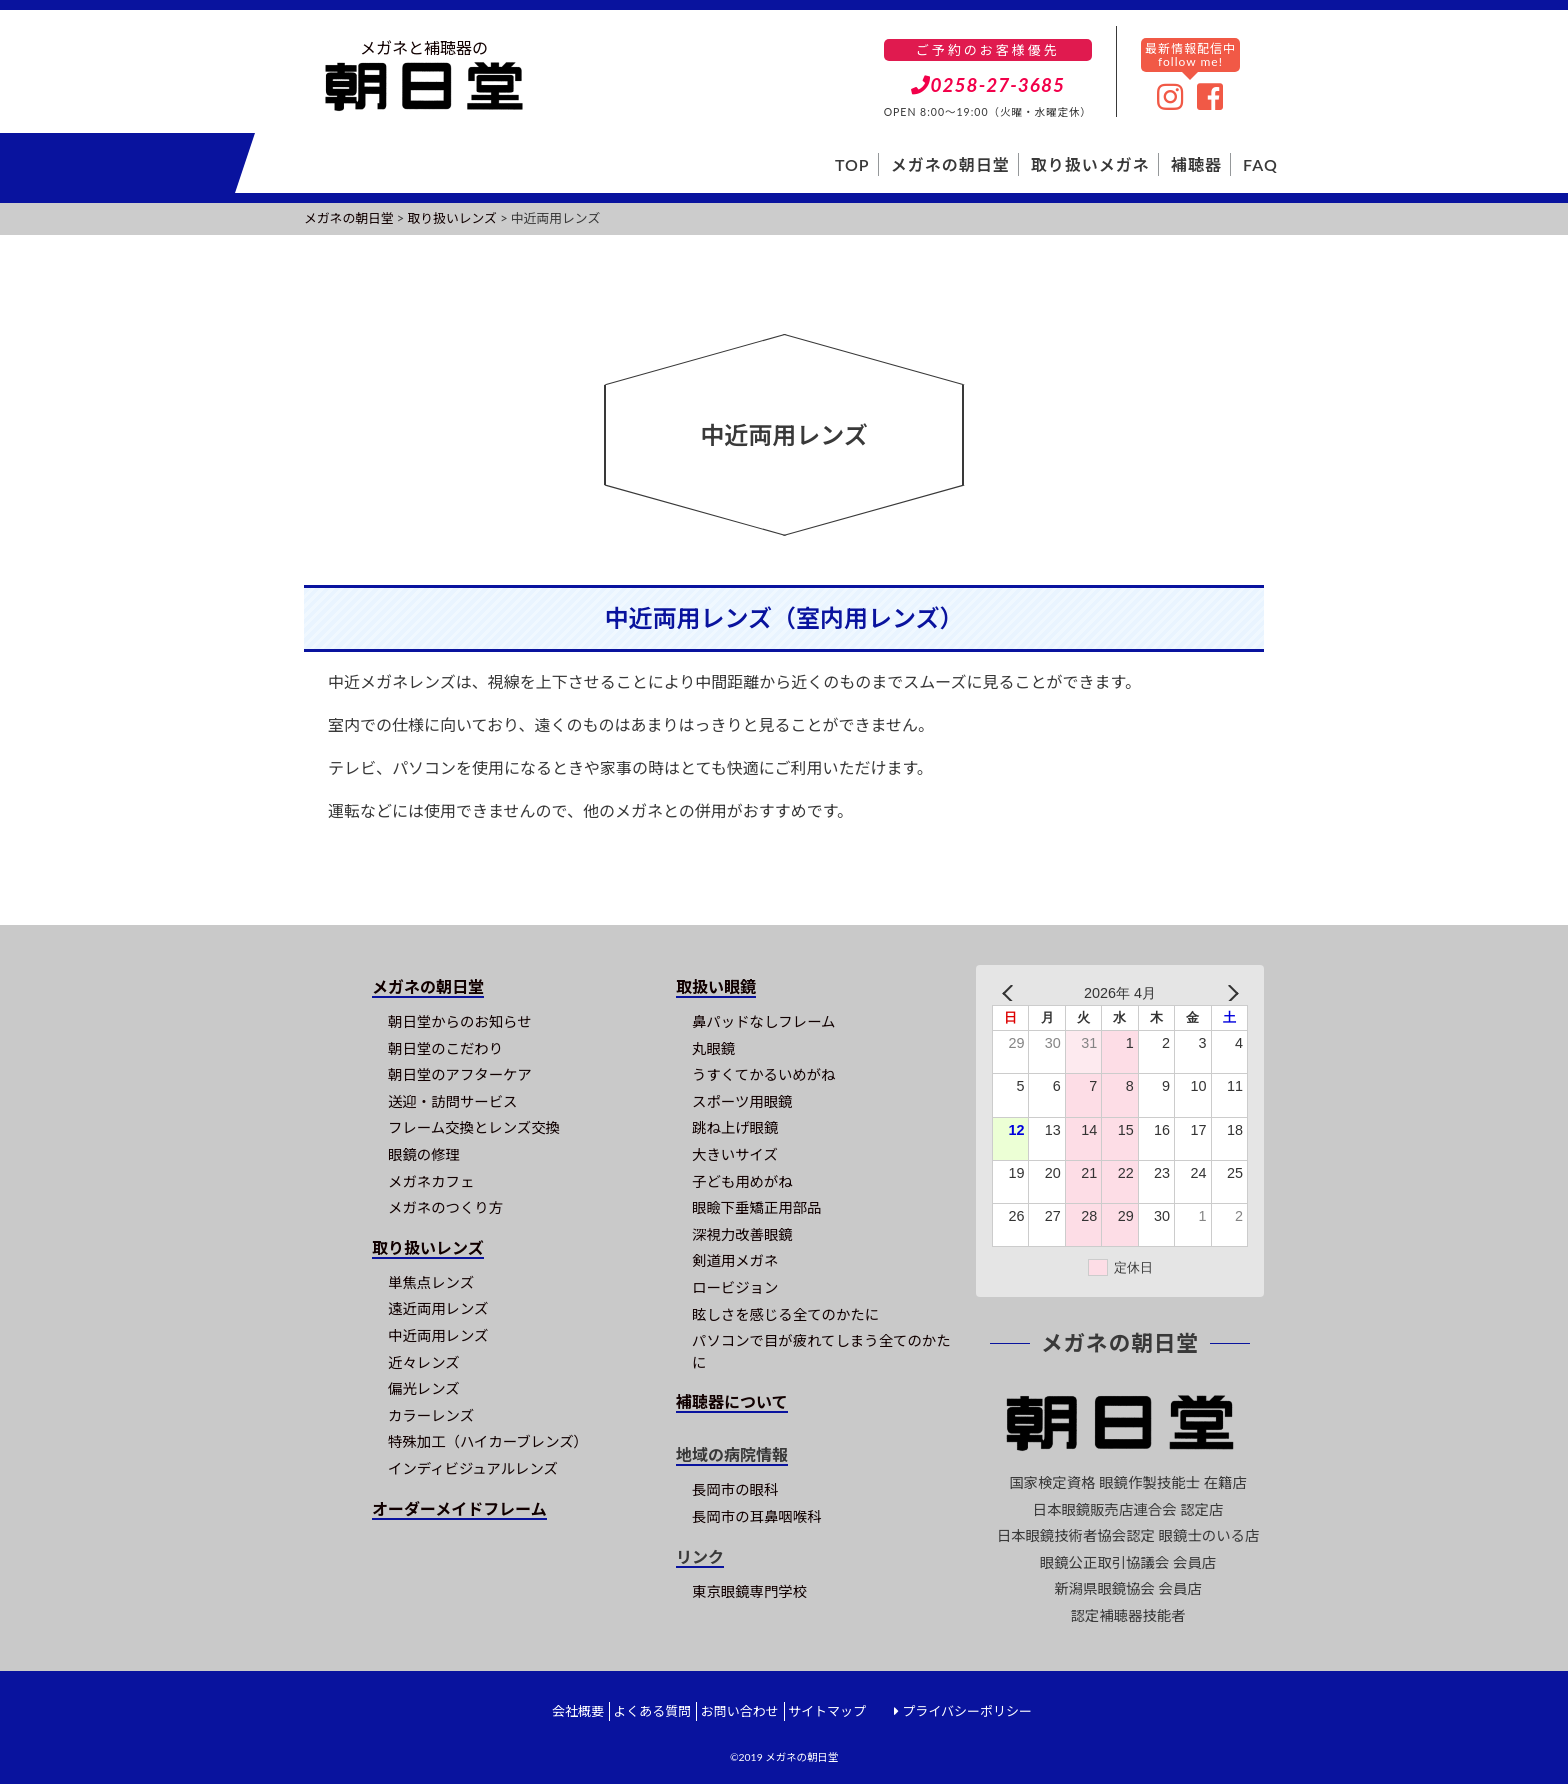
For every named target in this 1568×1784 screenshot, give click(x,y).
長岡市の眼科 (735, 1489)
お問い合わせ (740, 1711)
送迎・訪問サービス (453, 1101)
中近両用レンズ (438, 1335)
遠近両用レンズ (438, 1308)
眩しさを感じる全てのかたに (785, 1314)
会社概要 (578, 1711)
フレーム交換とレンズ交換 (474, 1127)
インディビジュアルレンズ (473, 1468)
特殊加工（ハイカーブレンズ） (488, 1441)
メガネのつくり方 (445, 1207)
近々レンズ (424, 1362)
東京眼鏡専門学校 (749, 1591)
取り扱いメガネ (1090, 164)
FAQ (1260, 164)
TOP (852, 164)
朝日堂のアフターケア (460, 1074)
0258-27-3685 (988, 84)
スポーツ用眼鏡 (742, 1101)
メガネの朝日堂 (950, 164)
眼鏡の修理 (424, 1154)
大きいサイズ (735, 1154)
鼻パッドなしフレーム (763, 1021)
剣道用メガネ (735, 1260)
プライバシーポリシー (967, 1711)
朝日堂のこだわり (445, 1048)
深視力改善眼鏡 (742, 1234)
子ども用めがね (742, 1181)
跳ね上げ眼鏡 (735, 1127)
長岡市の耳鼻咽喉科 (757, 1516)
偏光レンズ (424, 1388)
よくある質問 (652, 1711)
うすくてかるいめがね (763, 1074)
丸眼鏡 (713, 1048)
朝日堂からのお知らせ (460, 1021)
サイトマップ (827, 1711)
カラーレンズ (431, 1415)
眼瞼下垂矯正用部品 (757, 1207)
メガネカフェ (431, 1181)
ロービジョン (735, 1287)
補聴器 (1196, 164)
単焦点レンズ (431, 1282)
